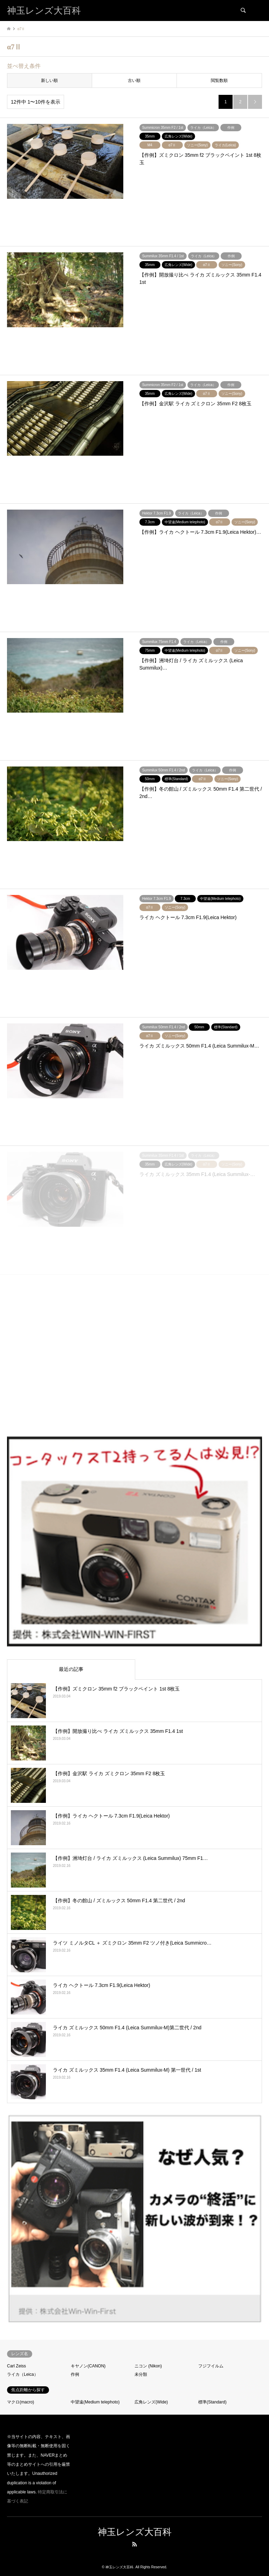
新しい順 (49, 80)
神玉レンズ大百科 (135, 2532)
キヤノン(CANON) (88, 2366)
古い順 (134, 80)
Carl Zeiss (16, 2366)
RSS (134, 2544)
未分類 (140, 2374)
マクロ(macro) (20, 2402)
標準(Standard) (212, 2402)
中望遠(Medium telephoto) (95, 2402)
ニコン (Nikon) (148, 2366)
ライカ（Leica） (22, 2374)
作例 (75, 2374)
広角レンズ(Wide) (151, 2402)
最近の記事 (71, 1669)
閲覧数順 (219, 80)
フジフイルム (210, 2366)
